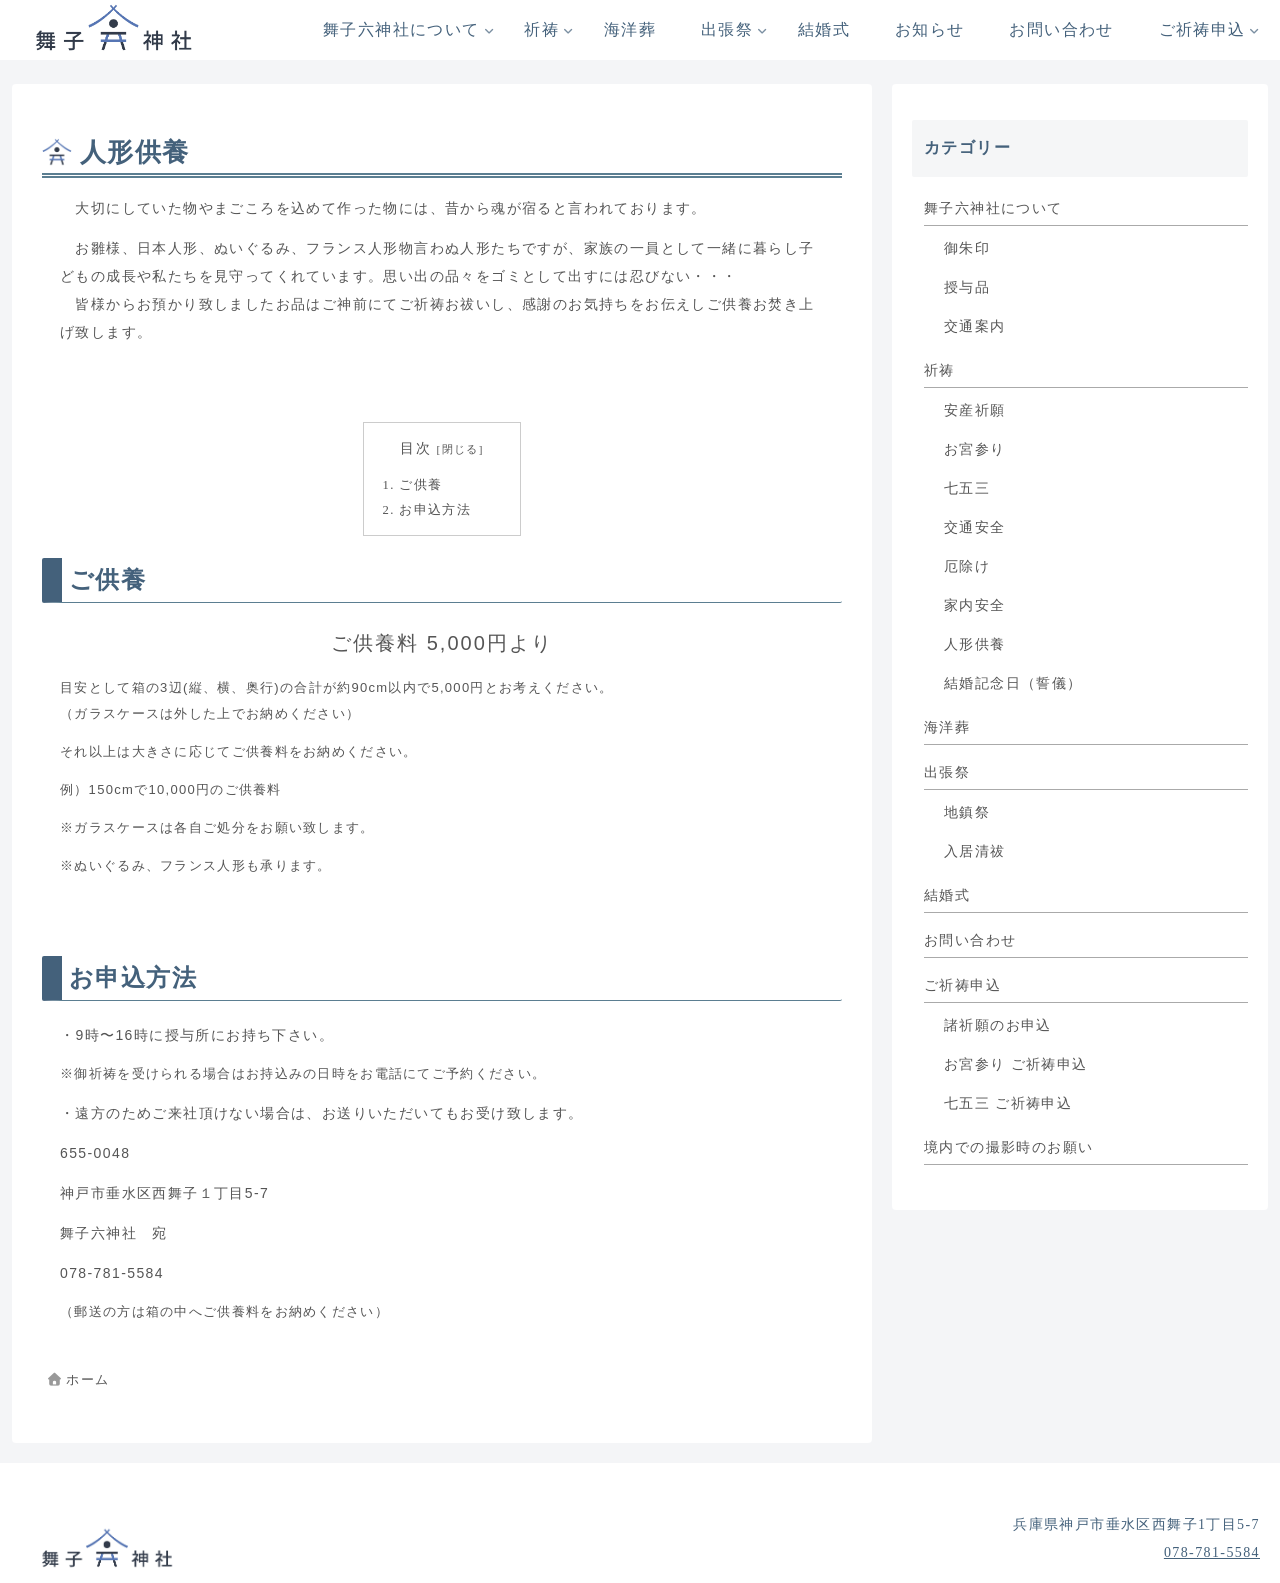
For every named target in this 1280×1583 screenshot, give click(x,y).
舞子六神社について (993, 208)
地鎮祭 (967, 812)
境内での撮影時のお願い (1008, 1147)
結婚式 (947, 895)
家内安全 (975, 605)
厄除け (967, 566)
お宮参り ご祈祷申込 (1016, 1064)
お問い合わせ (970, 940)
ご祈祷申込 (962, 985)
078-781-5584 (1212, 1552)
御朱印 (967, 248)
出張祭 (947, 772)
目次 (415, 448)
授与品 (967, 287)
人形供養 (975, 644)
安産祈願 (975, 410)
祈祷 (939, 370)
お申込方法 (435, 510)
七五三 (967, 488)
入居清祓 (975, 851)
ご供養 (420, 485)
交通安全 (975, 527)
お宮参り (975, 449)
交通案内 (975, 326)
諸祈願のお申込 (998, 1025)
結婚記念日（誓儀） (1013, 683)
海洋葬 (947, 727)
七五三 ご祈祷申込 (1008, 1103)
